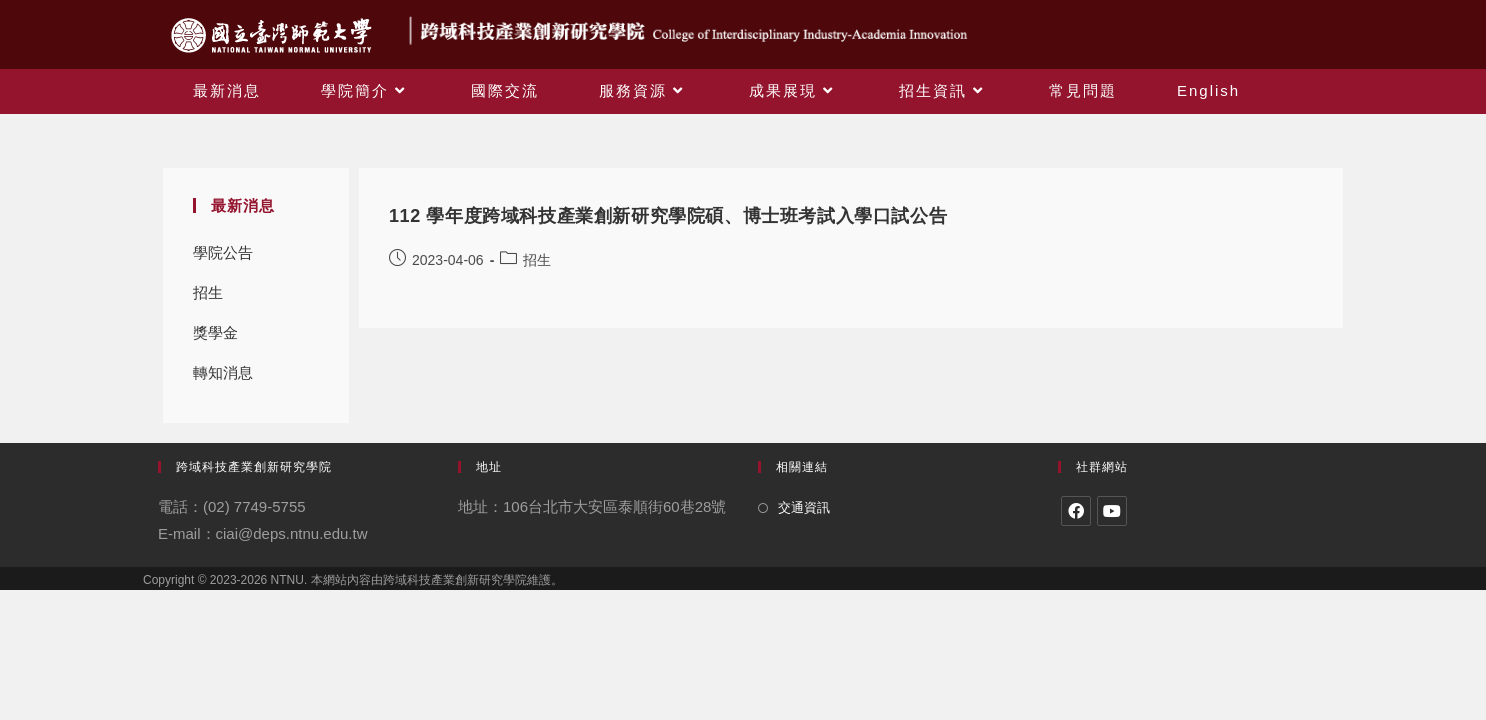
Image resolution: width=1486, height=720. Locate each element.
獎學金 (215, 332)
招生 (208, 292)
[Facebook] (1076, 511)
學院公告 (223, 252)
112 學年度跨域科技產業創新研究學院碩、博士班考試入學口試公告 (668, 216)
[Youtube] (1112, 511)
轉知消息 (223, 372)
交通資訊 (804, 507)
